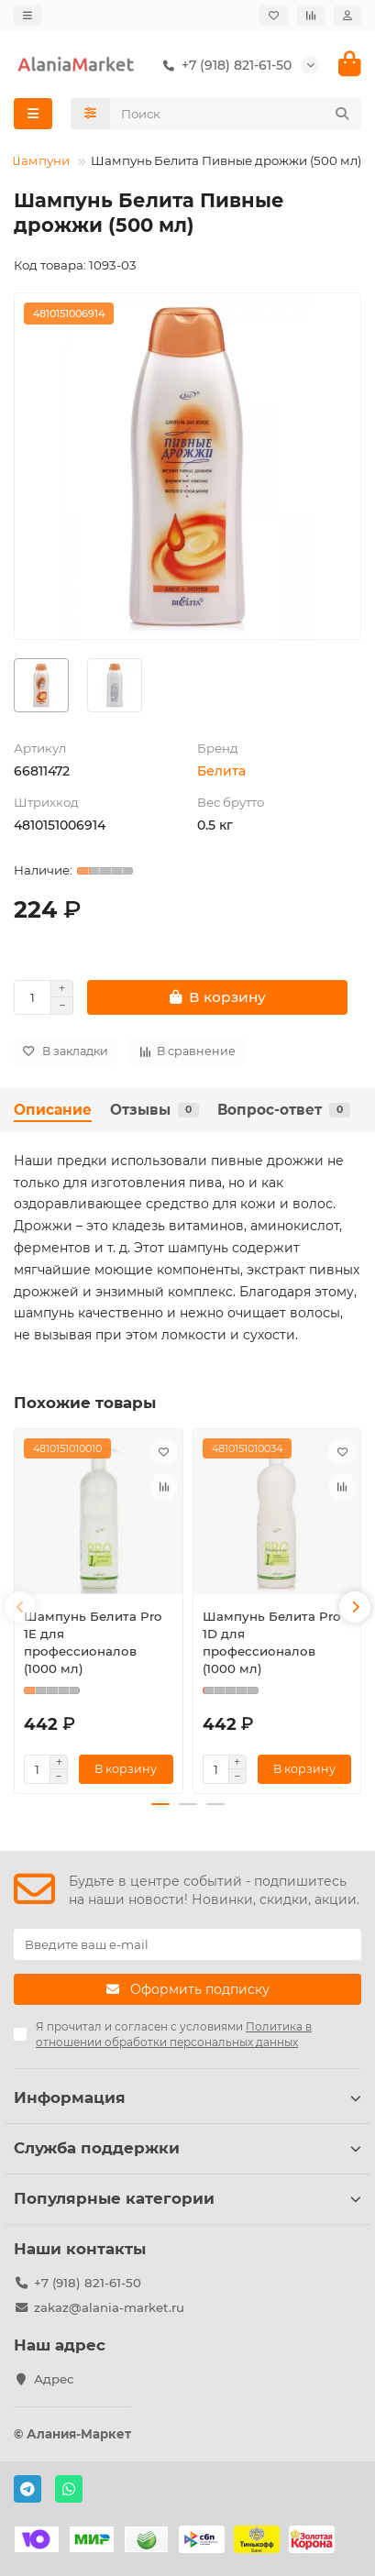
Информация (187, 2097)
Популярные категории (187, 2198)
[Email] (187, 1944)
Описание (53, 1109)
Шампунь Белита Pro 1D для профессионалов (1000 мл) (271, 1642)
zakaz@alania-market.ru (109, 2307)
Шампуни (38, 160)
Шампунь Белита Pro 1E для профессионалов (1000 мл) (92, 1642)
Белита (221, 771)
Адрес (54, 2379)
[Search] (236, 113)
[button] (20, 1607)
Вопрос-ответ (283, 1109)
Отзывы (154, 1109)
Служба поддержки (187, 2148)
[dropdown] (27, 16)
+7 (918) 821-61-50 (224, 65)
